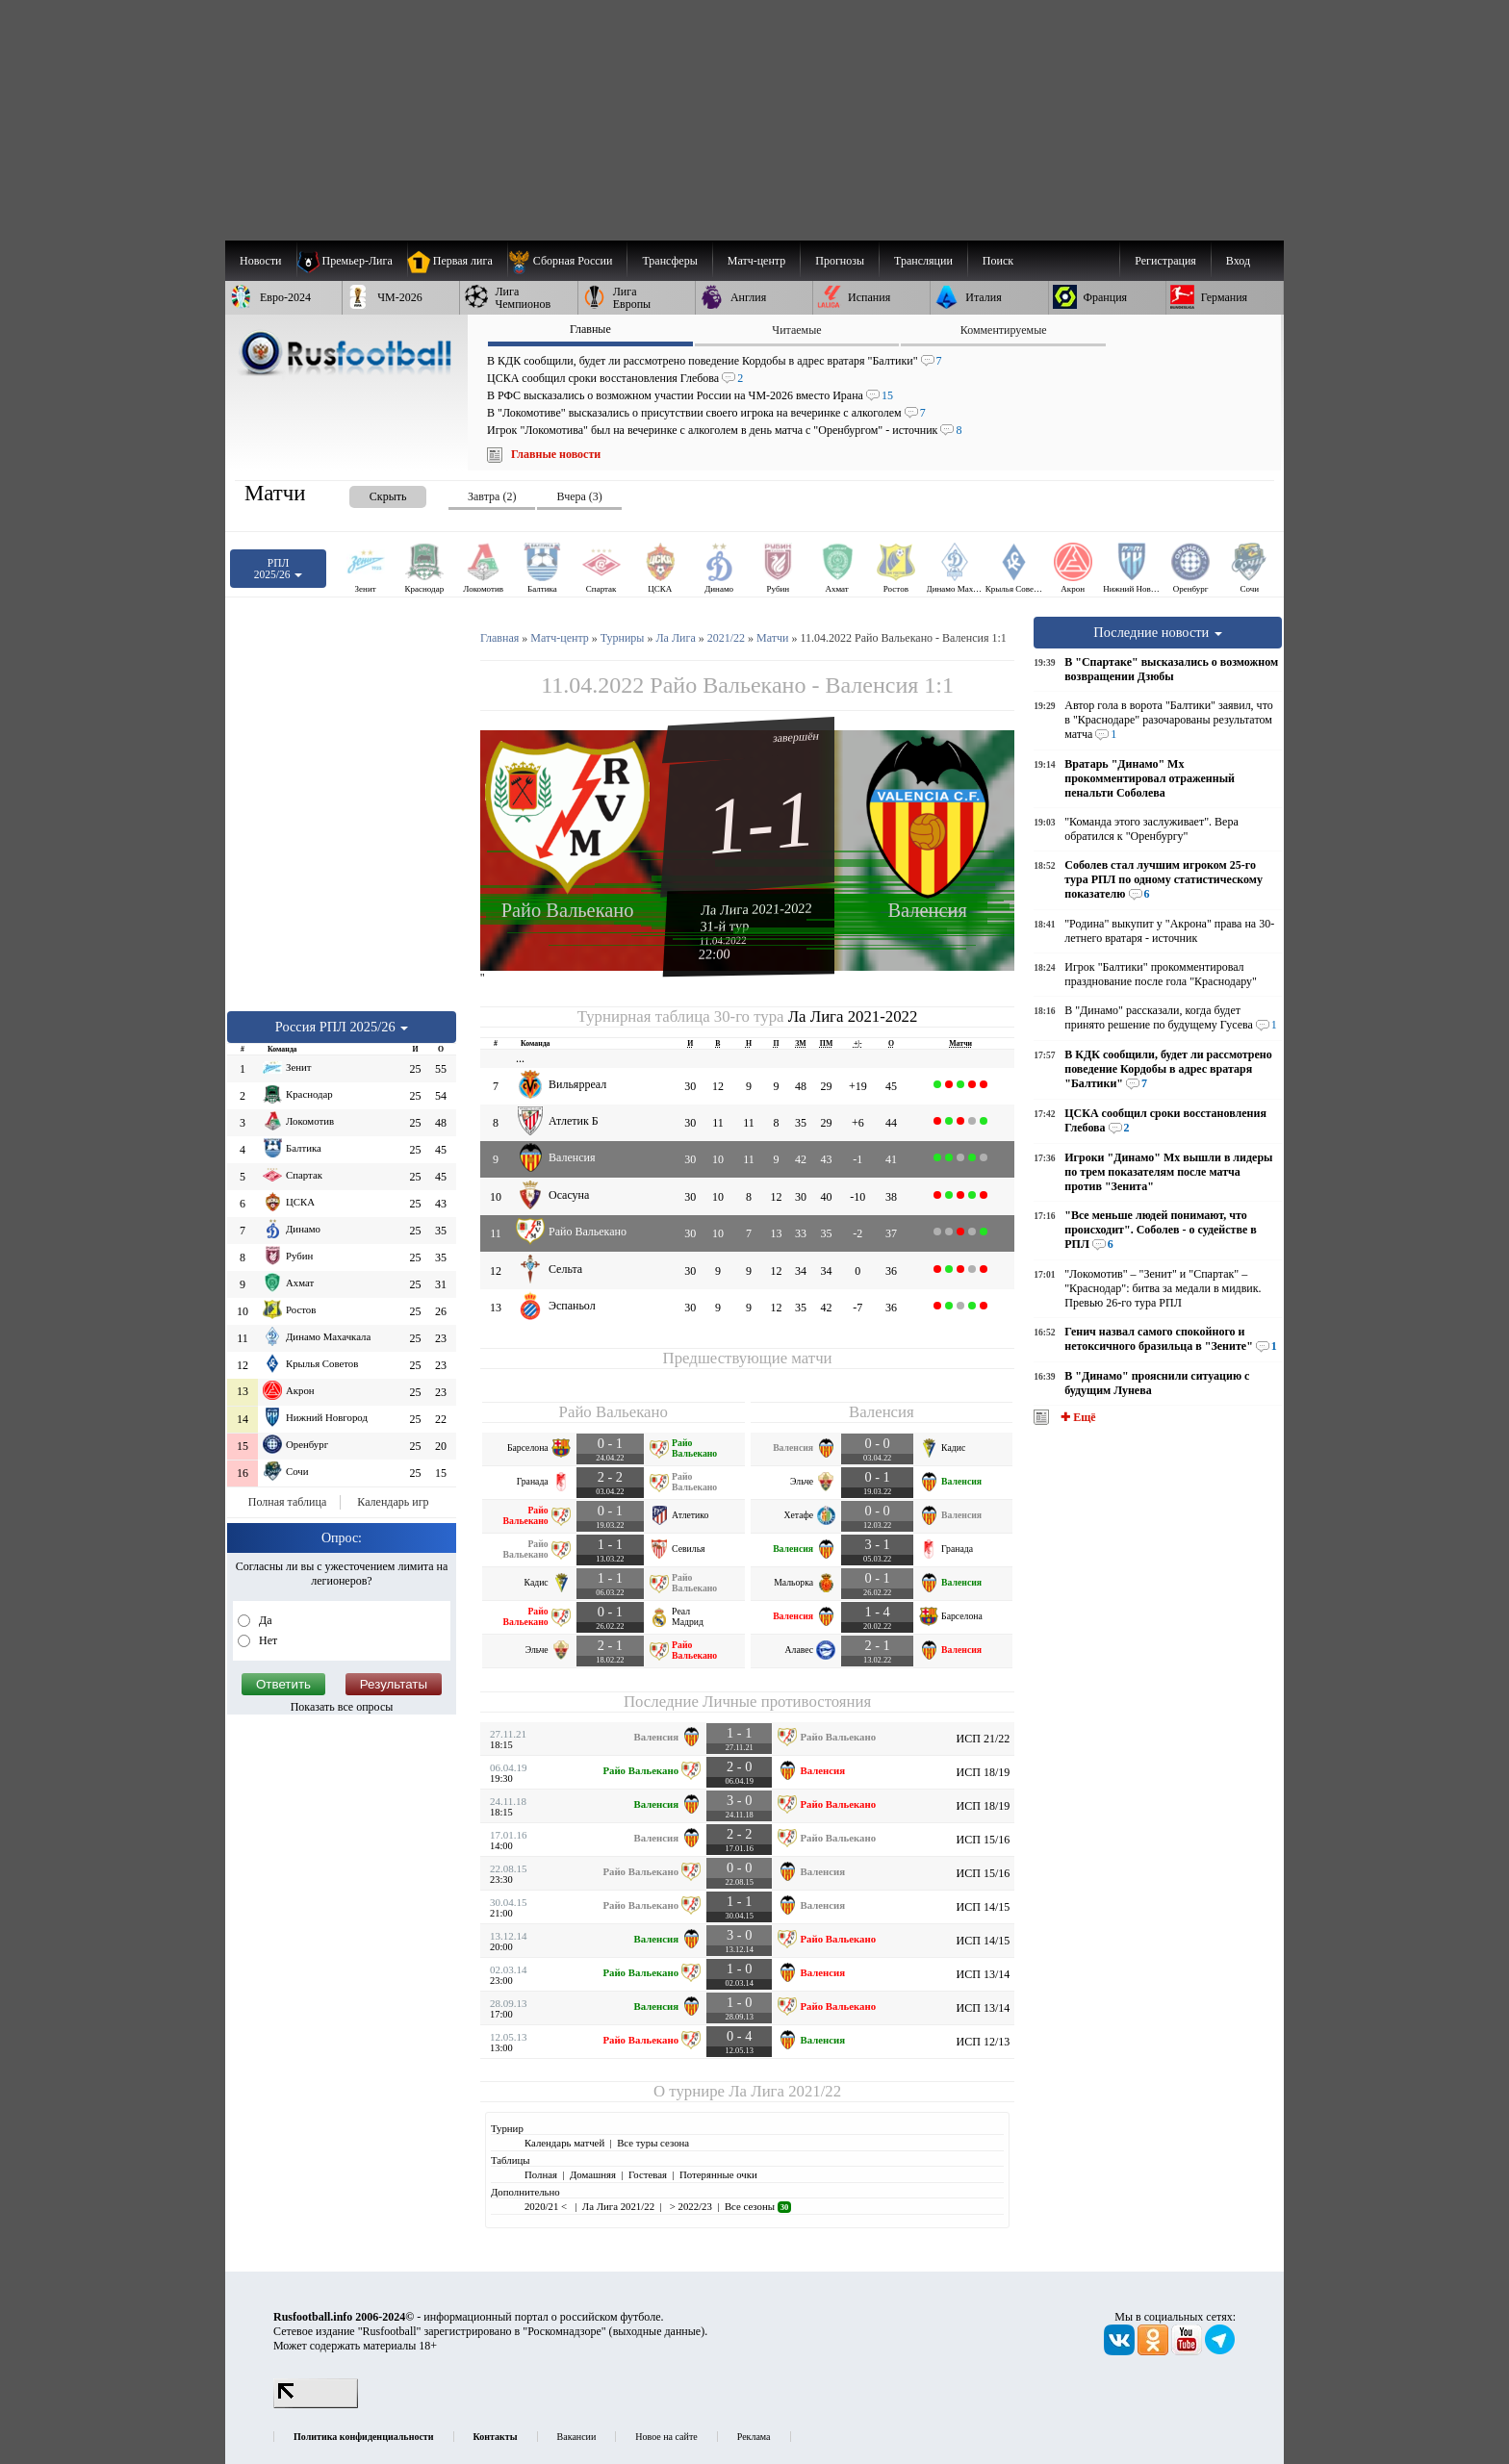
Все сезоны (758, 2206)
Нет (266, 1640)
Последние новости (1157, 632)
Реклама (754, 2436)
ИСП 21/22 (983, 1738)
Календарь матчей (564, 2142)
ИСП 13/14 (983, 1974)
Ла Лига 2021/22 (785, 2091)
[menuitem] (567, 261)
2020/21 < (547, 2206)
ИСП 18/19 (983, 1772)
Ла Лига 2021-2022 (756, 908)
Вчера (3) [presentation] (578, 496)
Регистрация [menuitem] (1165, 260)
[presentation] (368, 493)
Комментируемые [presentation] (1003, 330)
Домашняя (593, 2174)
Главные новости (556, 454)
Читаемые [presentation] (796, 330)
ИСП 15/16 (983, 1839)
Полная (540, 2174)
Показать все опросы (342, 1707)
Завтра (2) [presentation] (492, 496)
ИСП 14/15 (983, 1907)
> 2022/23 (689, 2206)
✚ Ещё (1076, 1417)
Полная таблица (287, 1502)
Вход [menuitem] (1238, 260)
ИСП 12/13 (983, 2041)
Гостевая (647, 2174)
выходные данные (657, 2331)
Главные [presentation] (590, 329)
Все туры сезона (653, 2142)
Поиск (998, 260)
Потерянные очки (718, 2174)
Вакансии (577, 2436)
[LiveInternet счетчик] (315, 2404)
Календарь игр (392, 1502)
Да (264, 1620)
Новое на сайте (666, 2436)
